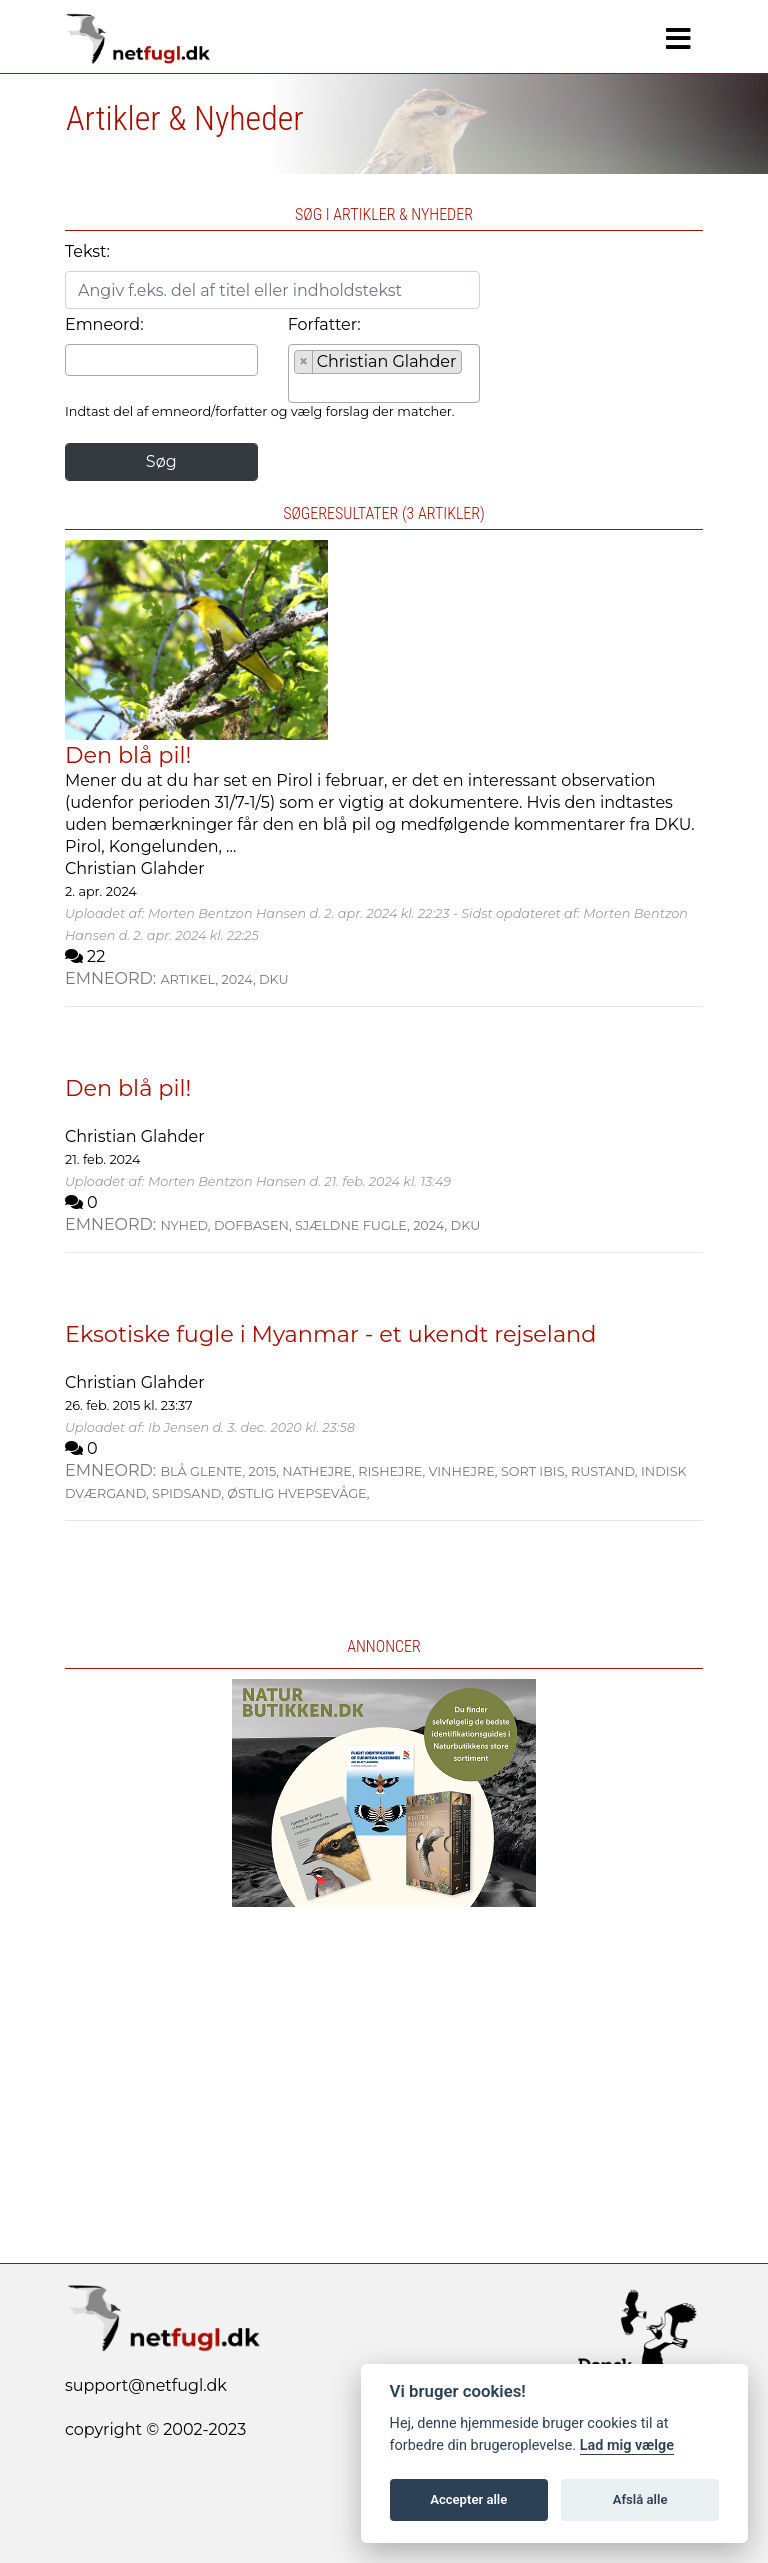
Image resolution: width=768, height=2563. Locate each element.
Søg (161, 461)
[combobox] (161, 360)
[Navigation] (678, 39)
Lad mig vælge (627, 2445)
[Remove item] (304, 362)
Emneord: (104, 324)
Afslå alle (640, 2499)
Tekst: (87, 251)
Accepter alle (468, 2499)
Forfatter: (324, 324)
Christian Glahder (135, 868)
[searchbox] (77, 359)
